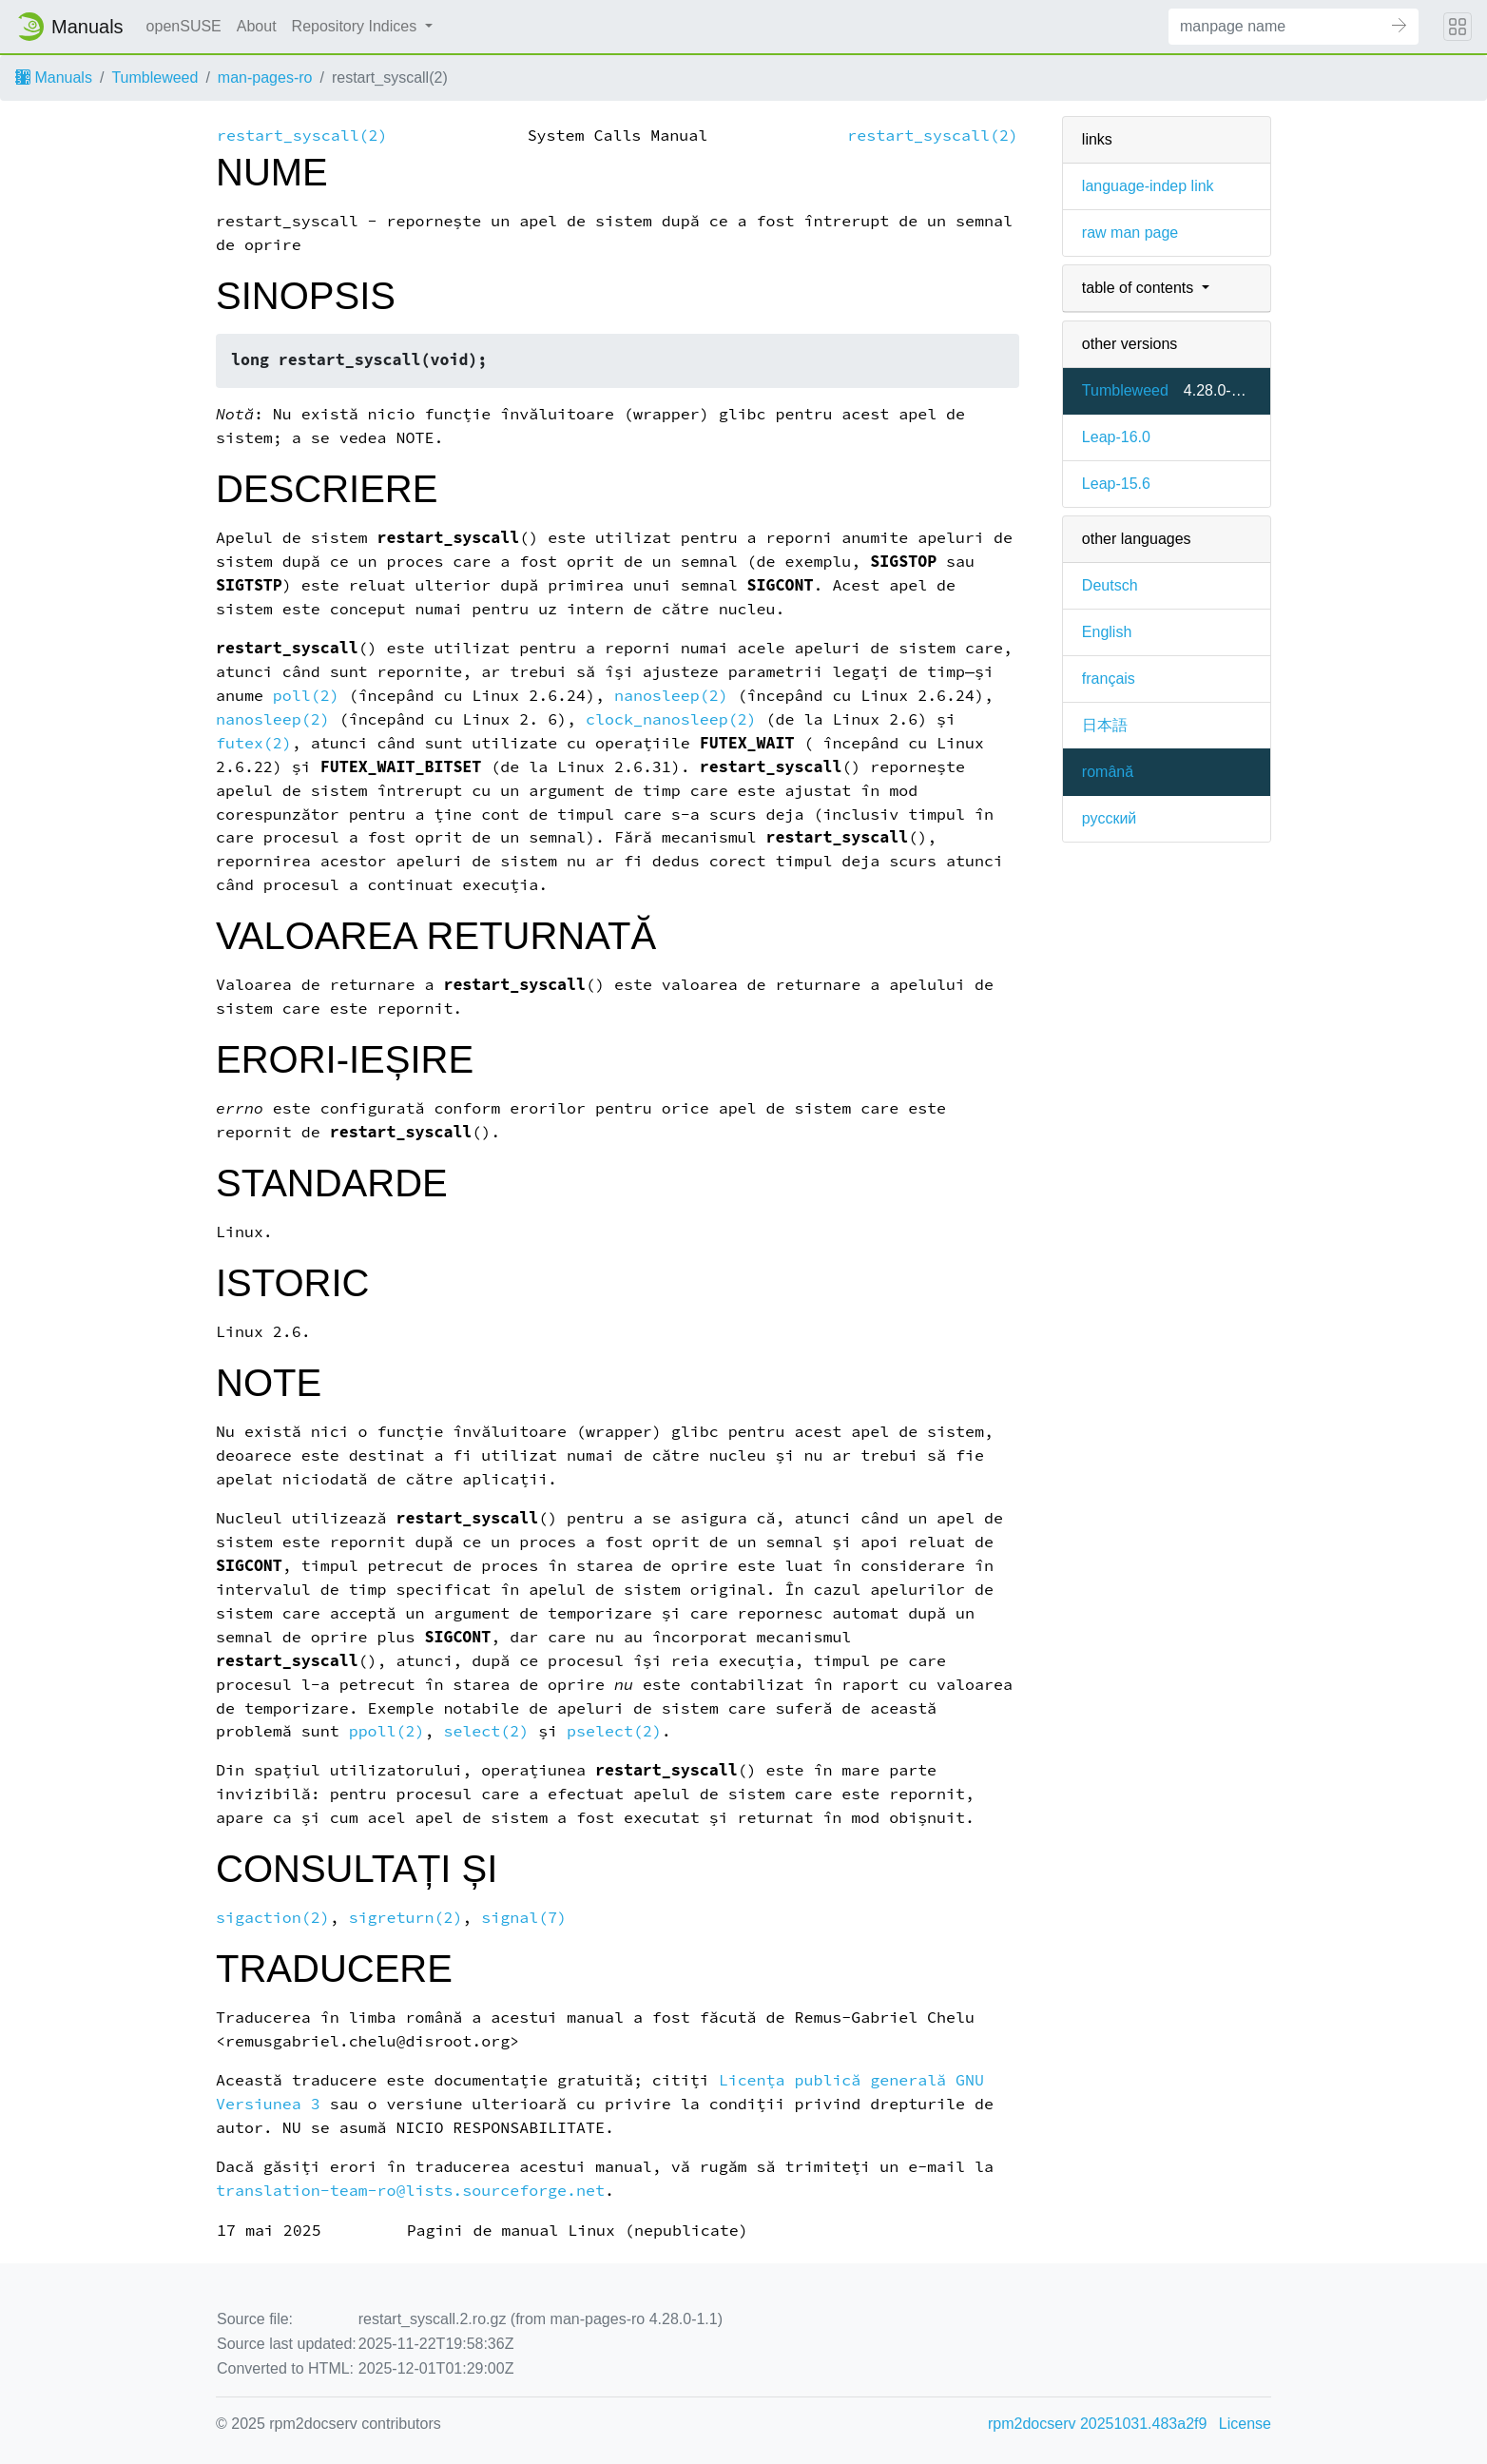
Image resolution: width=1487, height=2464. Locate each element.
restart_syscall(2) (302, 136)
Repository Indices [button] (356, 26)
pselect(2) (614, 1731)
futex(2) (254, 743)
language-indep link (1148, 186)
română (1107, 772)
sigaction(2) (273, 1918)
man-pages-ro (265, 77)
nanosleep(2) (671, 696)
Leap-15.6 (1116, 483)
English (1106, 632)
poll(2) (306, 696)
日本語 (1105, 725)
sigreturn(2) (406, 1918)
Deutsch (1110, 585)
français (1108, 678)
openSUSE (184, 26)
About (257, 26)
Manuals (53, 77)
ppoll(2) (387, 1731)
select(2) (486, 1731)
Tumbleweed (154, 77)
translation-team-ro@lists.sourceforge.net (410, 2191)
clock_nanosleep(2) (671, 719)
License (1245, 2423)
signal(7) (524, 1918)
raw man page (1130, 232)
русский (1109, 818)
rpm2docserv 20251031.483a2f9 (1097, 2423)
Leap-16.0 (1116, 437)
